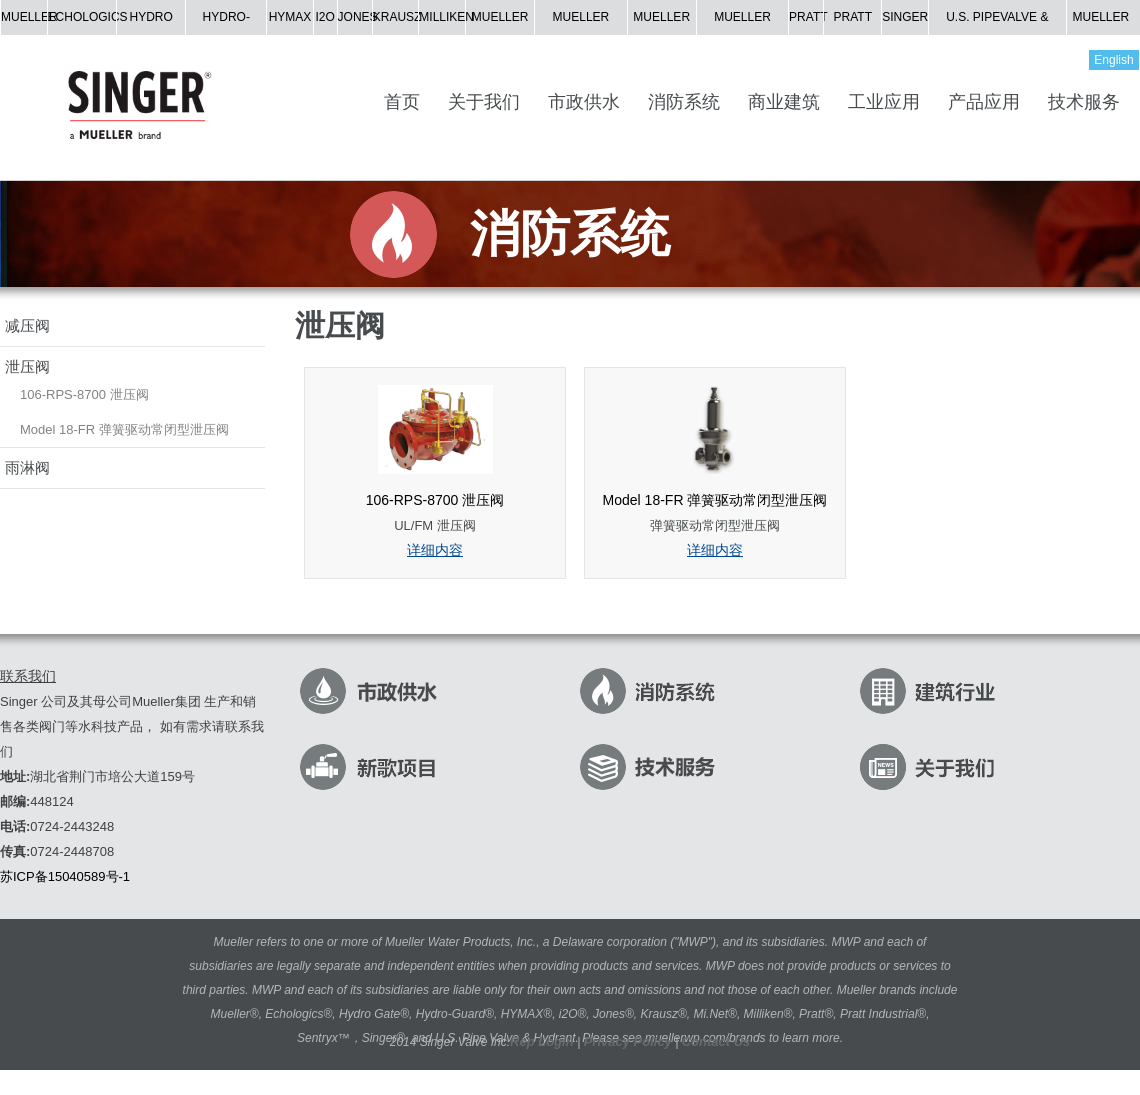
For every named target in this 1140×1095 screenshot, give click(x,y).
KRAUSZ (397, 17)
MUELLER (29, 17)
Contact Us (716, 1041)
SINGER (905, 17)
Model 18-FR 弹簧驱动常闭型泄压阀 (124, 429)
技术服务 (1084, 102)
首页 (402, 102)
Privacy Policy (628, 1041)
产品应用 (984, 102)
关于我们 (484, 102)
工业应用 (884, 102)
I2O (324, 17)
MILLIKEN (446, 17)
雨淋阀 (27, 467)
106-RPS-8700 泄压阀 (84, 394)
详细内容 (435, 550)
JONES (358, 17)
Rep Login (543, 1041)
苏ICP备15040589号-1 (65, 876)
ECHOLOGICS (88, 17)
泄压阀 (27, 366)
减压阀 (27, 325)
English (1113, 60)
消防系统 (684, 102)
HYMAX (290, 17)
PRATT (808, 17)
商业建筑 (784, 102)
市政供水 (584, 102)
